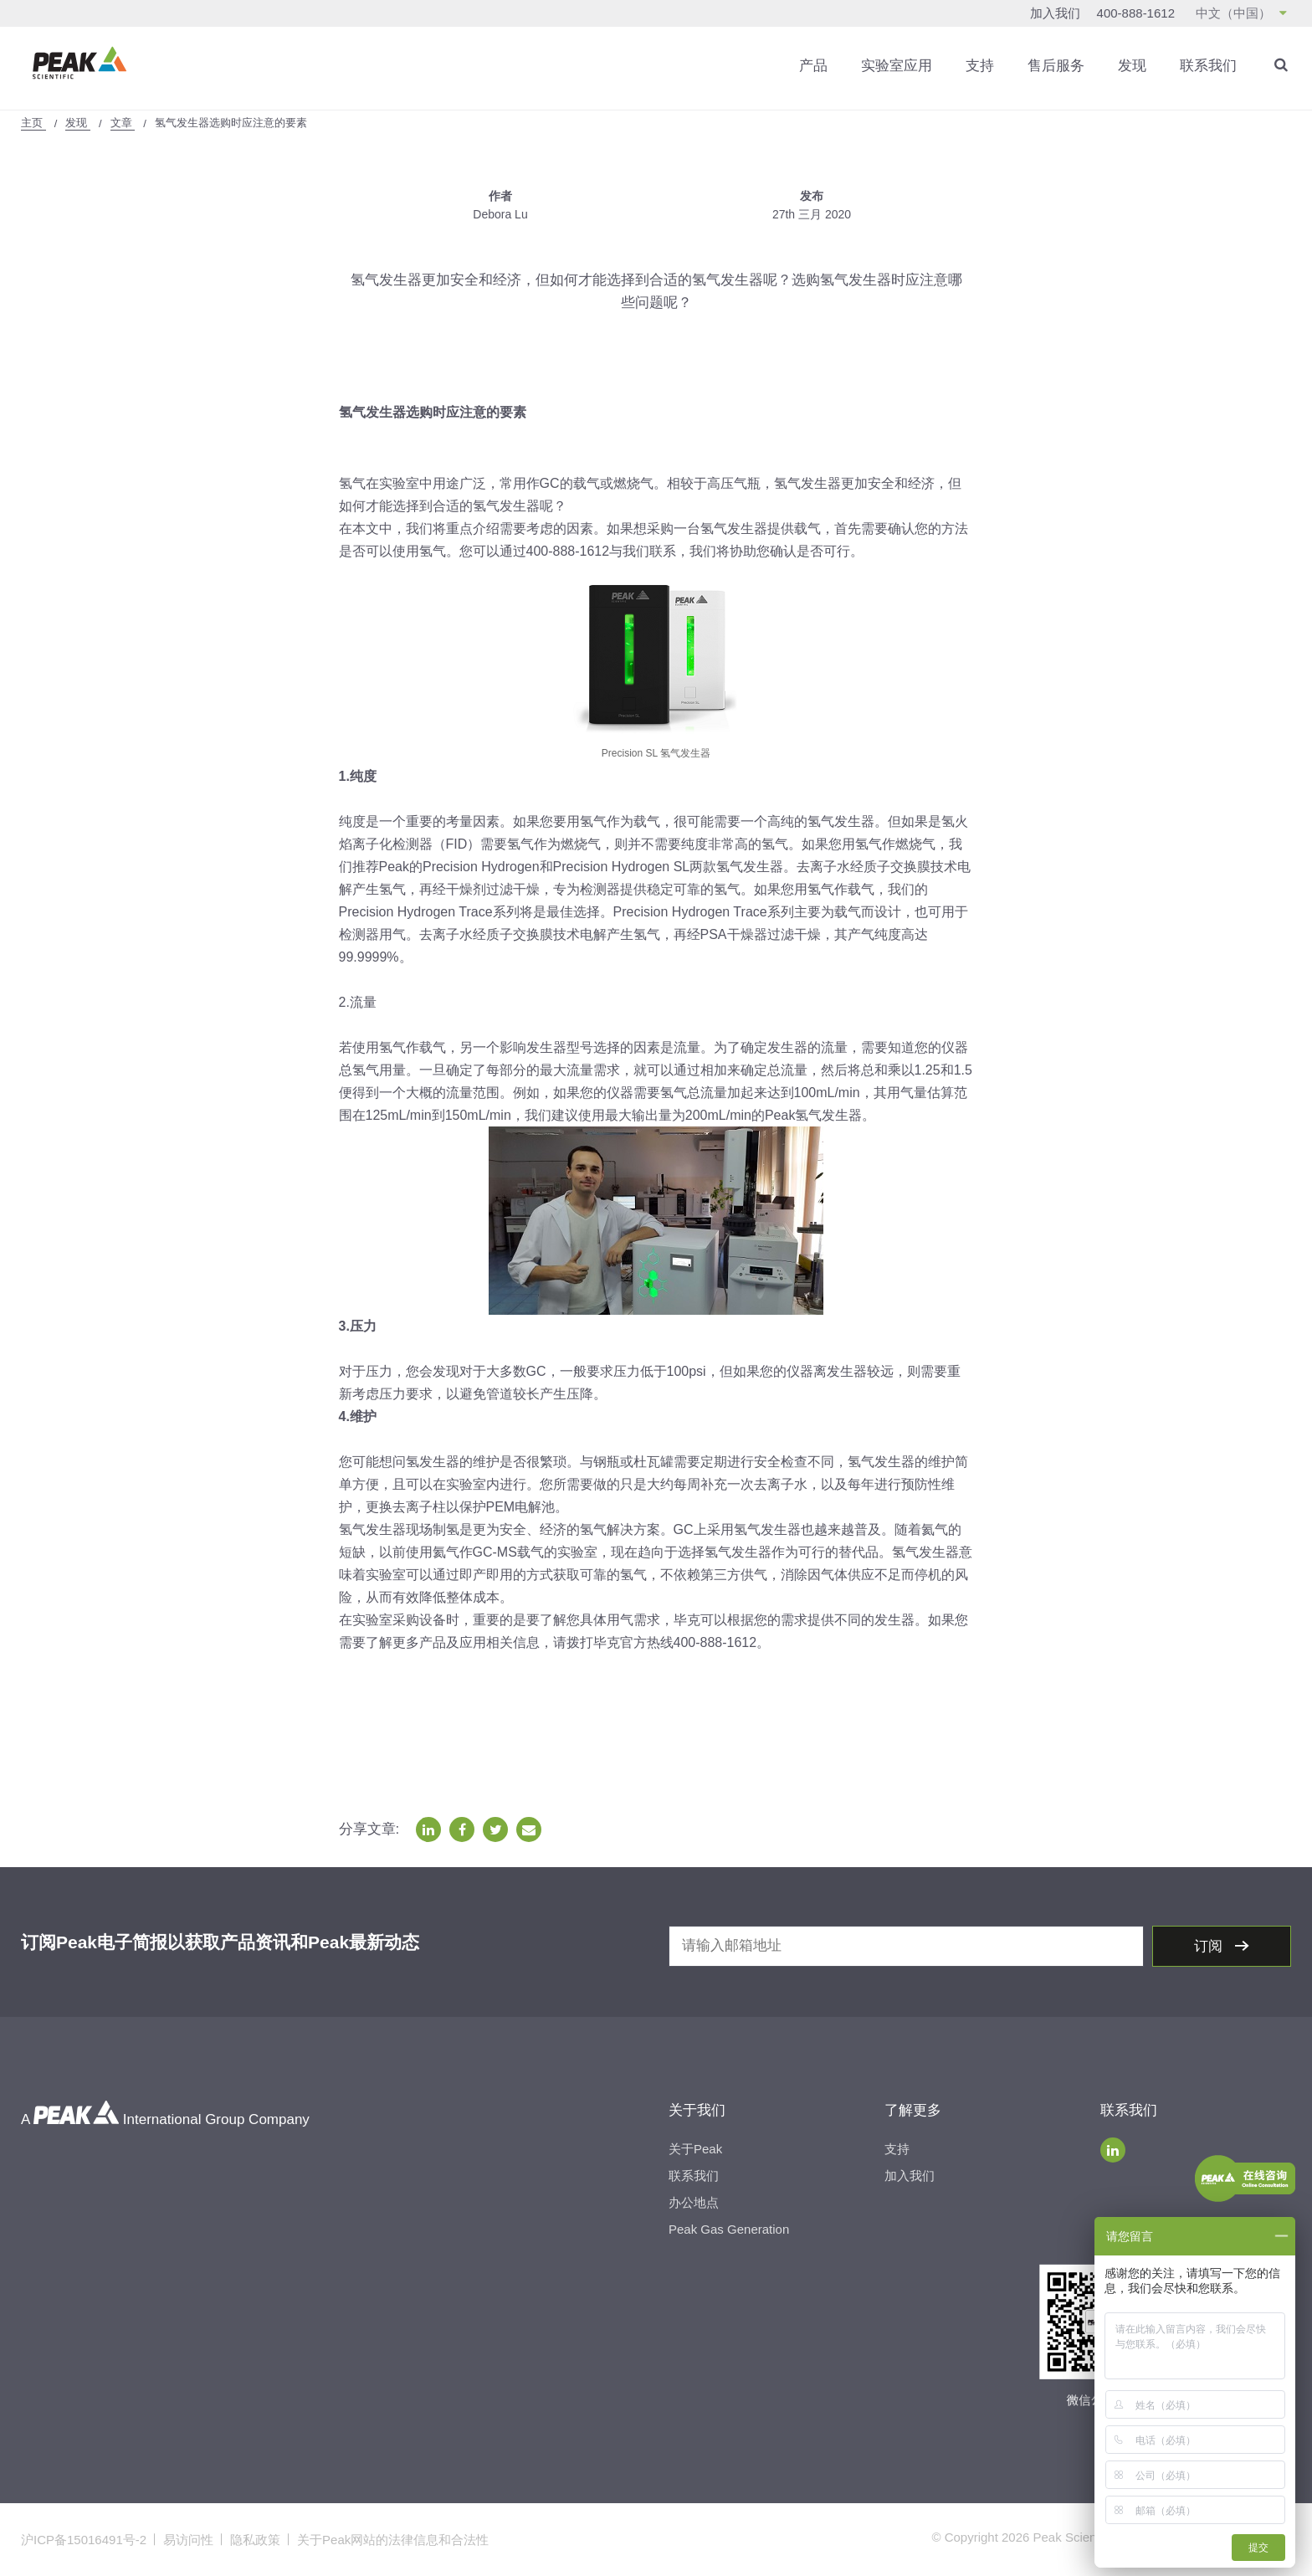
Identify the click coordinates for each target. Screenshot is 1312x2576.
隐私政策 (255, 2539)
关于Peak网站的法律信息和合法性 (393, 2539)
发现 (1132, 66)
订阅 (1210, 1946)
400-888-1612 (1136, 13)
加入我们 (1055, 13)
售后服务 (1056, 66)
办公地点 (694, 2202)
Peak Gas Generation (729, 2229)
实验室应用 (896, 66)
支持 (980, 66)
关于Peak (695, 2149)
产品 (813, 66)
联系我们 (1208, 66)
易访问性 (188, 2539)
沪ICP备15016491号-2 (83, 2539)
